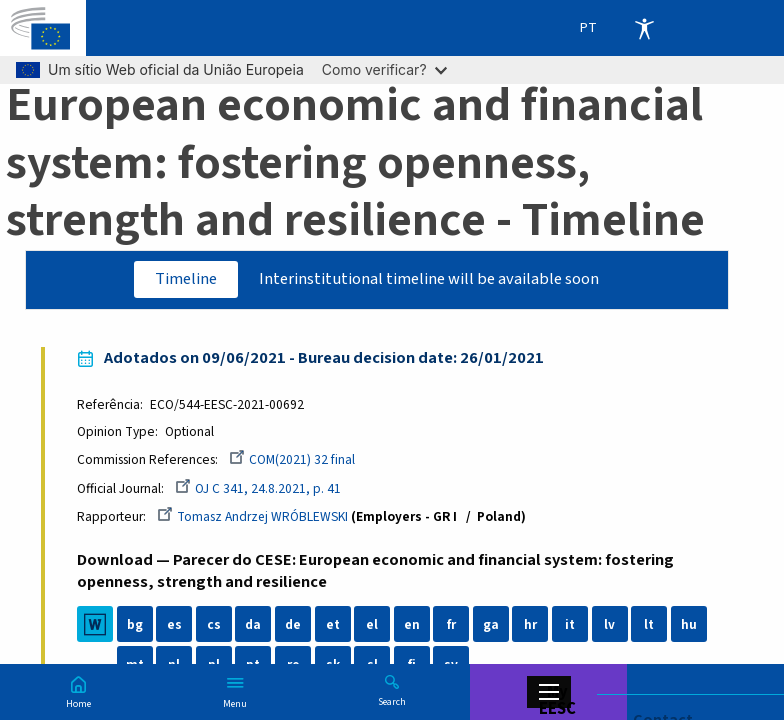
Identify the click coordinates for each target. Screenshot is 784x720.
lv (609, 625)
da (254, 625)
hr (530, 625)
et (333, 625)
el (373, 625)
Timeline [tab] (184, 279)
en (412, 625)
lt (650, 625)
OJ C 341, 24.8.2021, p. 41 (258, 488)
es (174, 625)
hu (689, 625)
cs (214, 625)
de (293, 625)
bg (135, 625)
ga (491, 625)
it (570, 625)
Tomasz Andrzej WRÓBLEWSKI (253, 516)
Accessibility (644, 28)
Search (392, 701)
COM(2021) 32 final (292, 459)
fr (451, 625)
